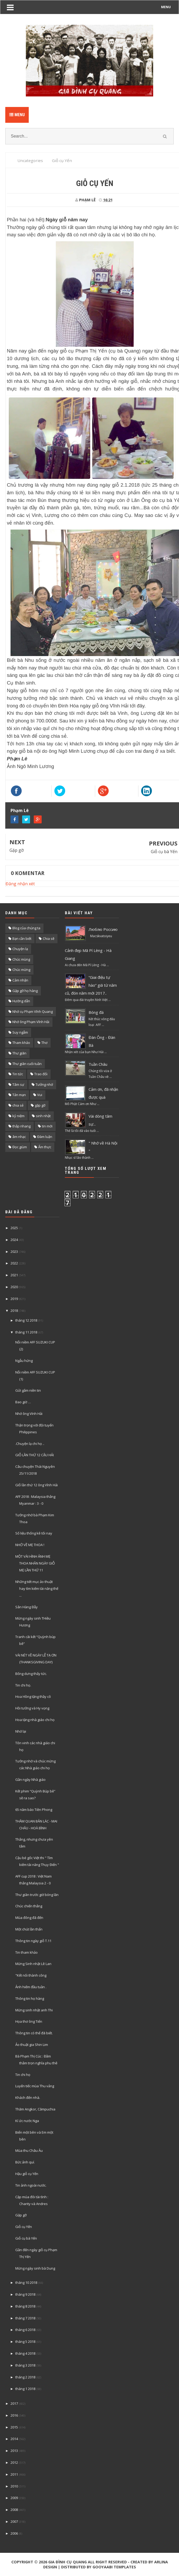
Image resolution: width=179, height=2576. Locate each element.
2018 (14, 1310)
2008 (14, 2509)
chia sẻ (17, 1105)
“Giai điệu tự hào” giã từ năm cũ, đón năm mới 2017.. (91, 985)
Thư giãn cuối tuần (27, 1063)
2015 (14, 2427)
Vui (39, 1094)
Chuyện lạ (20, 948)
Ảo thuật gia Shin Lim (31, 2044)
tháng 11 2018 (26, 1332)
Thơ (44, 1042)
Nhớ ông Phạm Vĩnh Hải (30, 1021)
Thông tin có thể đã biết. (34, 2033)
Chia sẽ (48, 938)
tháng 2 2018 (25, 2377)
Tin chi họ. (23, 1685)
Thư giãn (19, 1053)
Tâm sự (18, 1084)
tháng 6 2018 (25, 2329)
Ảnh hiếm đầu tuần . (30, 1986)
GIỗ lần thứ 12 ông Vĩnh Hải (36, 1485)
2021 (14, 1275)
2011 (14, 2474)
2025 (14, 1227)
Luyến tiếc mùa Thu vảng (34, 2086)
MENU (166, 7)
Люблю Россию (103, 929)
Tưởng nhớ (44, 1084)
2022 (14, 1263)
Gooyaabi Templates (114, 2566)
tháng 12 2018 (26, 1320)
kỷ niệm (18, 1115)
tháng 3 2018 (25, 2365)
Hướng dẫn (21, 1001)
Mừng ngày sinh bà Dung (35, 2268)
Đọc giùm (19, 1147)
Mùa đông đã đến (29, 1917)
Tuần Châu (98, 1064)
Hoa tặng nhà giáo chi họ (35, 1719)
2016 (14, 2415)
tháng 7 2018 (25, 2318)
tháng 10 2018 (26, 2282)
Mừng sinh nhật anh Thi (34, 2010)
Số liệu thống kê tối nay (33, 1533)
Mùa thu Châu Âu (29, 2150)
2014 (14, 2438)
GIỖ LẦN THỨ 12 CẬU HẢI (34, 1455)
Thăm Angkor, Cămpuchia (35, 2109)
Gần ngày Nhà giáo (30, 1779)
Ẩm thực (44, 1147)
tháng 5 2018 (25, 2341)
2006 (14, 2533)
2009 (14, 2497)
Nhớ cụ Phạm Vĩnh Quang (32, 1011)
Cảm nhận (20, 980)
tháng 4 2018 (25, 2353)
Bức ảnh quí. (25, 2162)
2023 (14, 1251)
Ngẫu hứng (24, 1360)
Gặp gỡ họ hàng (25, 990)
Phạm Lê (20, 810)
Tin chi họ (22, 2074)
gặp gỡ (40, 1105)
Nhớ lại (20, 1731)
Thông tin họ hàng (29, 1998)
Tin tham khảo (26, 1952)
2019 (14, 1298)
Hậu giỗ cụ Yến (26, 2173)
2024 (14, 1239)
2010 (14, 2486)
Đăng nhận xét (20, 884)
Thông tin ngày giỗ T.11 (33, 1940)
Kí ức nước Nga (27, 2120)
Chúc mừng (21, 969)
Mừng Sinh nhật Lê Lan (33, 1963)
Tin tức (17, 1074)
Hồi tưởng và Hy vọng (32, 1708)
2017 (14, 2403)
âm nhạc (19, 1136)
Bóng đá (96, 1012)
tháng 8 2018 (25, 2306)
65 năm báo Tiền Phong (33, 1809)
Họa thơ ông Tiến (28, 2021)
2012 (14, 2462)
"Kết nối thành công (30, 1975)
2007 (14, 2521)
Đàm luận (44, 1136)
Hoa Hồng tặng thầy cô (33, 1696)
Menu (17, 114)
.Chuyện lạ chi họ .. (29, 1443)
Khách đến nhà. (27, 2097)
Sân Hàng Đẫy (26, 1607)
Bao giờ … (23, 1402)
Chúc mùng (21, 959)
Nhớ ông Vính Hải (28, 1413)
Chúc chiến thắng (28, 1906)
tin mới (47, 1126)
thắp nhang (21, 1126)
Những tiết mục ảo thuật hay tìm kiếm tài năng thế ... (36, 1588)
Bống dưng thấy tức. (31, 1673)
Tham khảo (21, 1042)
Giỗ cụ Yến (23, 2226)
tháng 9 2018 (25, 2294)
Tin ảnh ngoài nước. (30, 2185)
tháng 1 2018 (25, 2388)
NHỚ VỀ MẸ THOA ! (29, 1544)
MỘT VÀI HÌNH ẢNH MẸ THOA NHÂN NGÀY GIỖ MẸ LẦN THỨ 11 (35, 1563)
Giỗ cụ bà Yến (164, 851)
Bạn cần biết (21, 938)
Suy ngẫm (20, 1032)
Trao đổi (40, 1074)
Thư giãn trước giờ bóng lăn (37, 1894)
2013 (14, 2450)
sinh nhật (43, 1115)
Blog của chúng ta (26, 928)
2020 (14, 1286)
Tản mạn (19, 1094)
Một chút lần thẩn (28, 1929)
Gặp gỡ (16, 850)
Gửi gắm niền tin (28, 1390)
